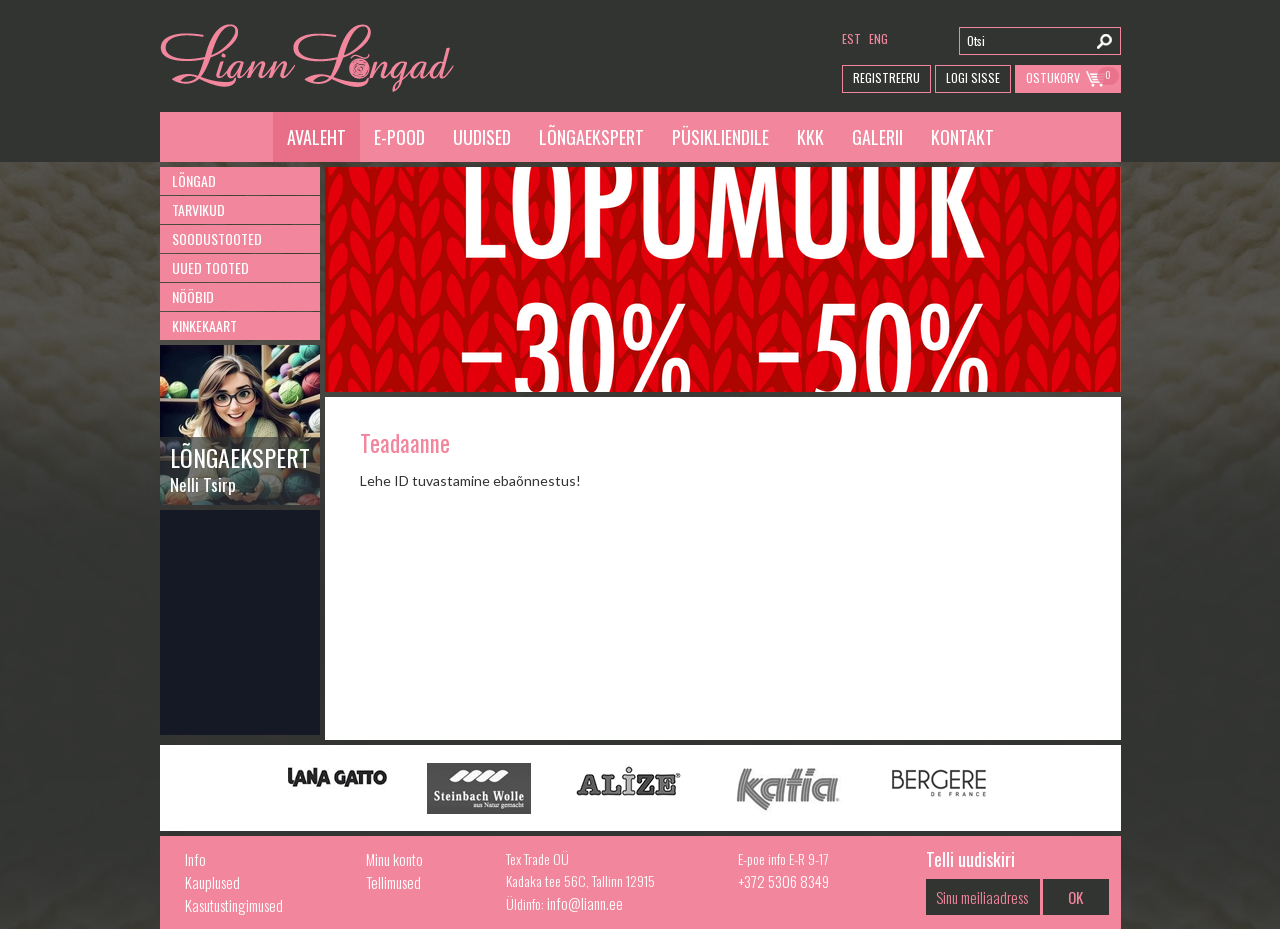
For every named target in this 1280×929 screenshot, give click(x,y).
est (851, 38)
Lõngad (194, 180)
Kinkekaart (204, 325)
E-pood (399, 137)
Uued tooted (210, 267)
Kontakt (962, 137)
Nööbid (193, 296)
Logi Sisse (973, 77)
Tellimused (393, 882)
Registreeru (886, 77)
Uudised (482, 137)
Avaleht (316, 137)
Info (195, 859)
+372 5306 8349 (783, 881)
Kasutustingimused (234, 905)
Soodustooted (217, 238)
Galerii (877, 137)
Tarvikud (198, 209)
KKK (810, 137)
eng (878, 38)
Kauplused (212, 882)
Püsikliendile (720, 137)
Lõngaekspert (591, 137)
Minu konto (394, 859)
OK (1075, 897)
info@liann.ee (585, 903)
